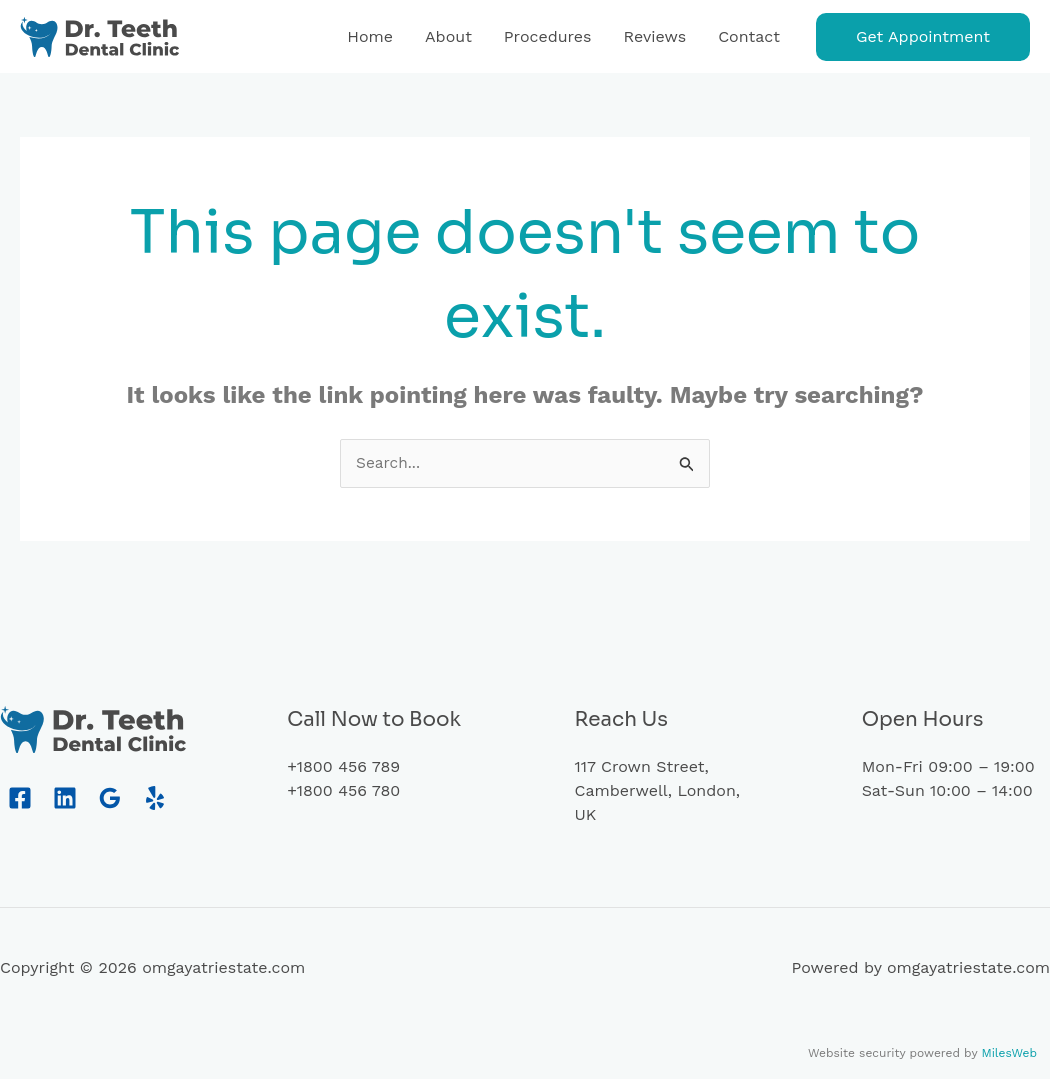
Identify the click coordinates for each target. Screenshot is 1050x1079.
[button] (923, 37)
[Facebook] (20, 799)
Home (370, 36)
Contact (749, 36)
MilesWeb (1009, 1054)
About (448, 36)
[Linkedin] (65, 799)
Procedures (548, 36)
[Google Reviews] (110, 799)
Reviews (655, 36)
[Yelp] (155, 799)
